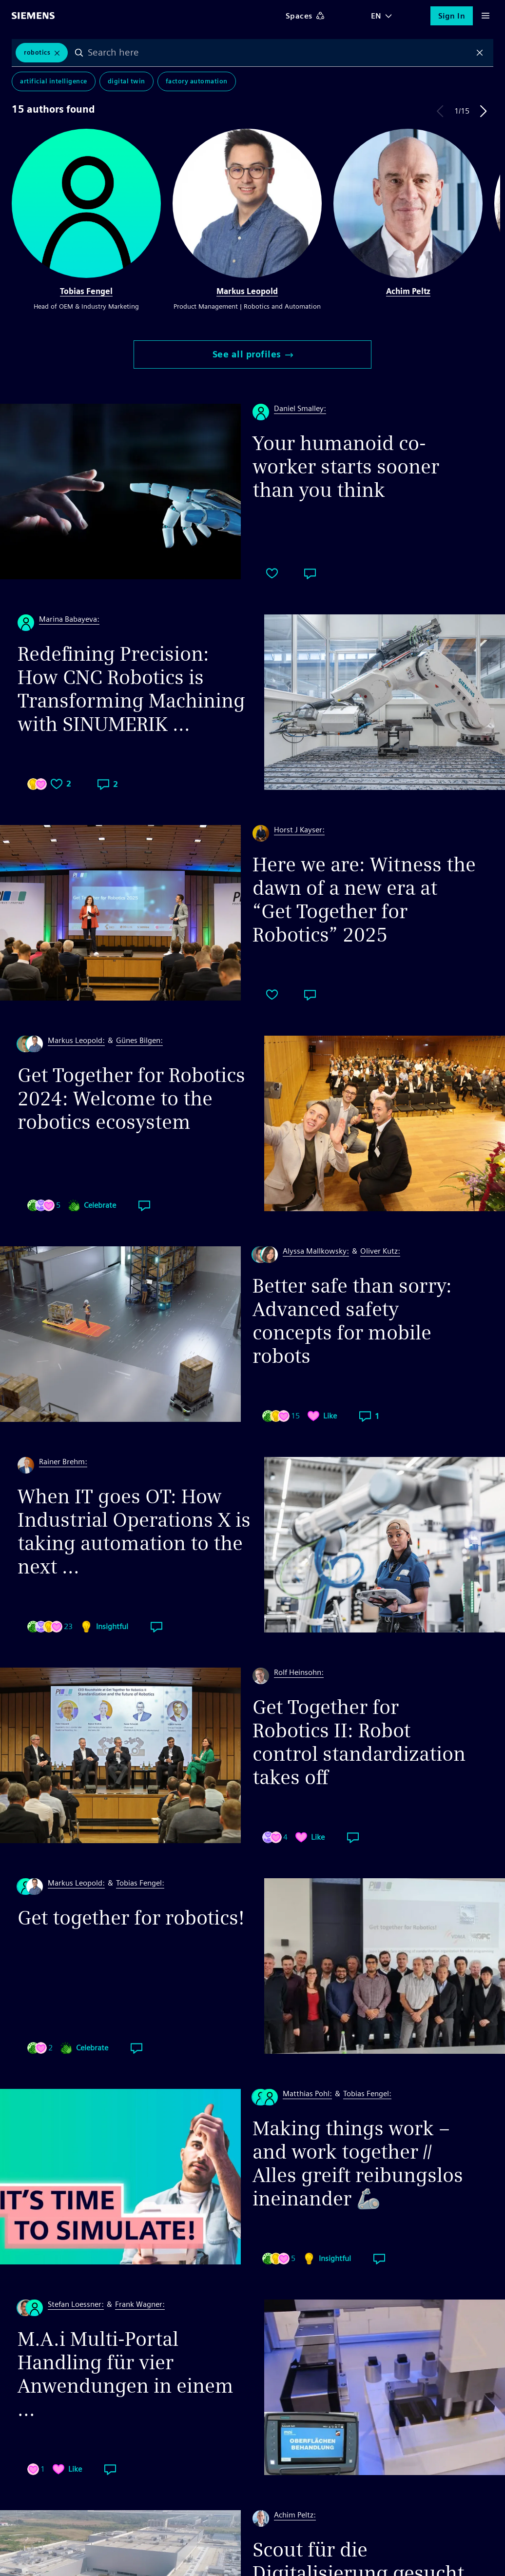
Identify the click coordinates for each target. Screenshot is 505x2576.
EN (376, 15)
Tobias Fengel (86, 291)
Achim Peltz (408, 291)
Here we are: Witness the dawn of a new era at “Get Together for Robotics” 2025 (364, 899)
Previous (440, 111)
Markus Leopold (247, 291)
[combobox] (280, 53)
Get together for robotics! (131, 1917)
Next (483, 111)
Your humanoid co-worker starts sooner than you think (345, 467)
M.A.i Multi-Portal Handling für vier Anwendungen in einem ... (125, 2374)
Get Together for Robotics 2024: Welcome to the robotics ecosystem (131, 1098)
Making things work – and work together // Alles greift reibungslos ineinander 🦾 (357, 2163)
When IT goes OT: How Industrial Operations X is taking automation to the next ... (134, 1531)
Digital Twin (126, 82)
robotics (37, 53)
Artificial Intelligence (53, 82)
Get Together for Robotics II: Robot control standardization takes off (359, 1742)
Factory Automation (197, 82)
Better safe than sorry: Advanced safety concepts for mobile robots (352, 1321)
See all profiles (253, 354)
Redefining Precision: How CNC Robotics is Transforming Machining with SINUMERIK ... (131, 689)
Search (80, 53)
